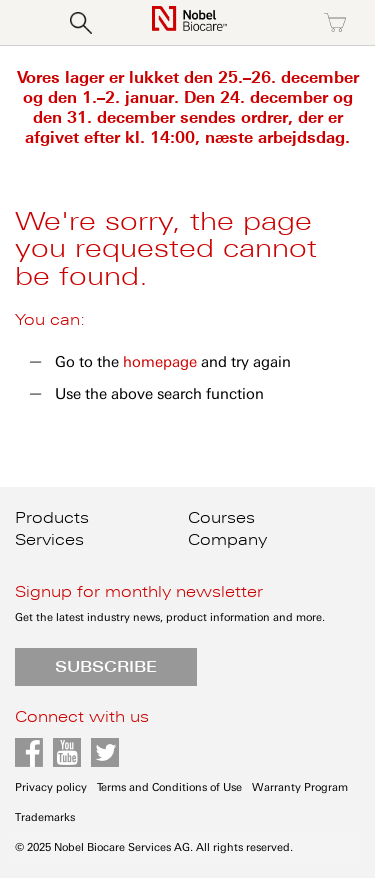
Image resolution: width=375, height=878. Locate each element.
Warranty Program (300, 787)
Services (49, 540)
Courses (221, 518)
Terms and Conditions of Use (169, 787)
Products (52, 518)
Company (227, 540)
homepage (160, 362)
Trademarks (45, 817)
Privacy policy (51, 787)
